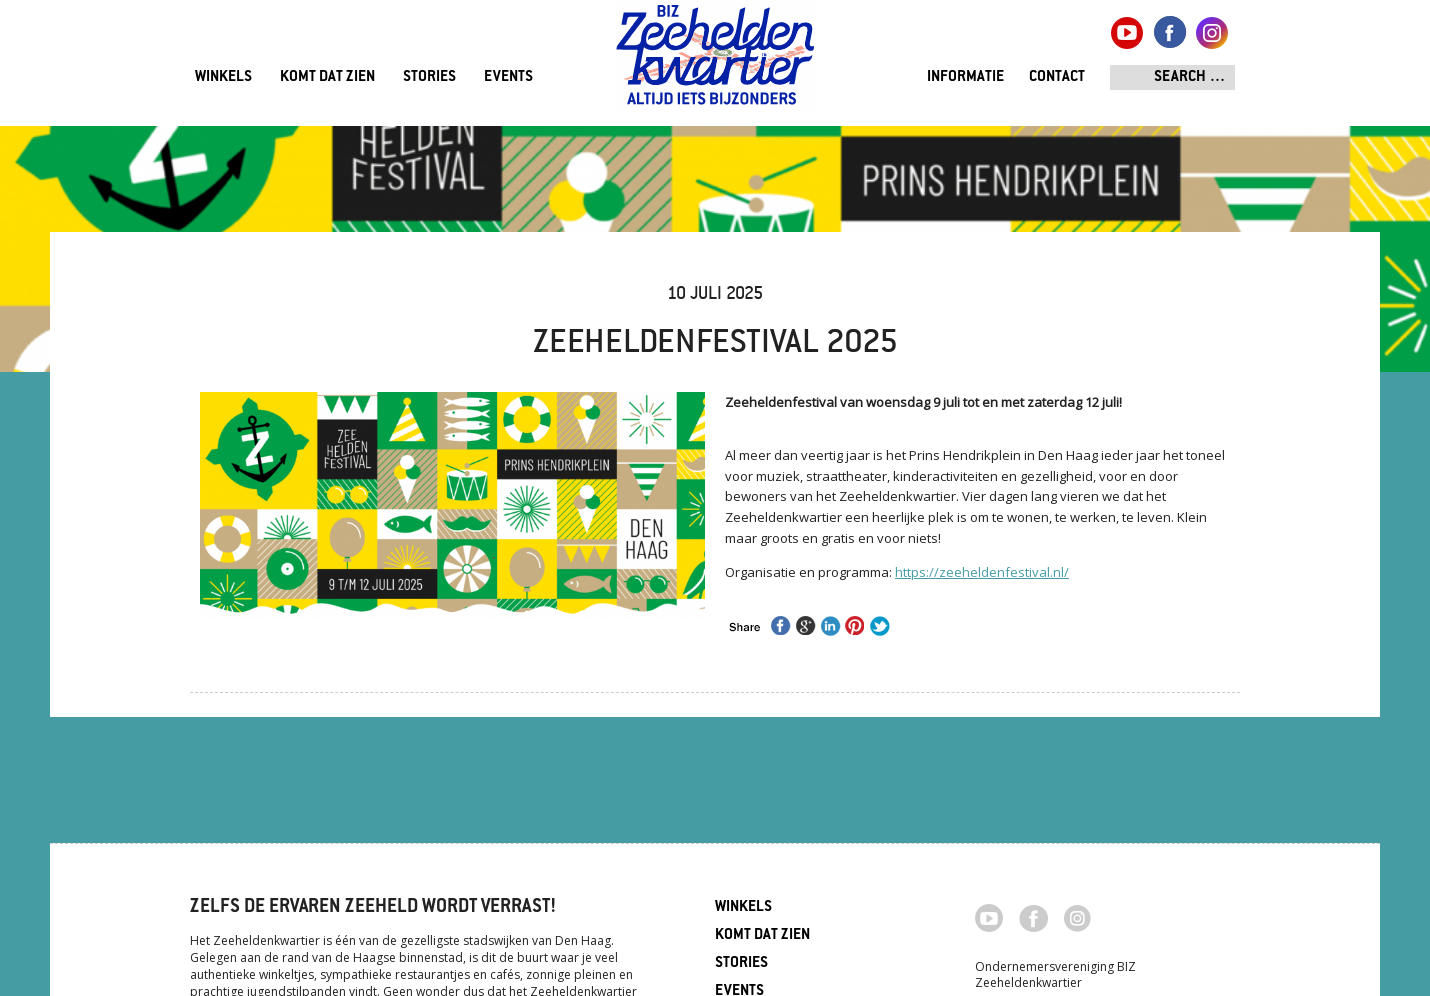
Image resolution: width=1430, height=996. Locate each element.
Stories (429, 77)
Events (508, 77)
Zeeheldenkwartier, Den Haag (715, 62)
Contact (1057, 77)
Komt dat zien (327, 77)
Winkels (223, 77)
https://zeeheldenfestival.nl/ (982, 572)
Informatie (965, 77)
